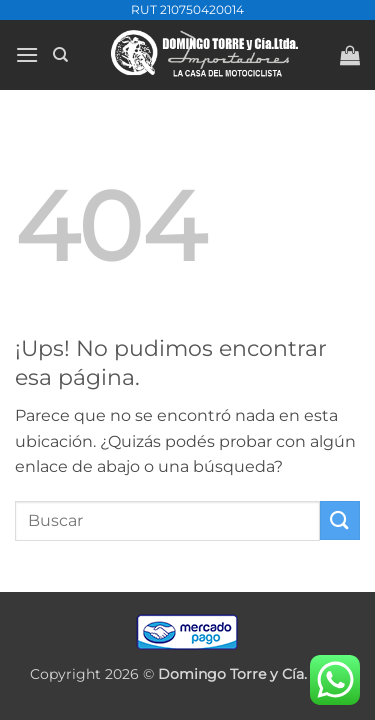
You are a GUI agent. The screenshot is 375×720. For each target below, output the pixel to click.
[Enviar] (340, 520)
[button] (27, 54)
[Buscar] (60, 55)
